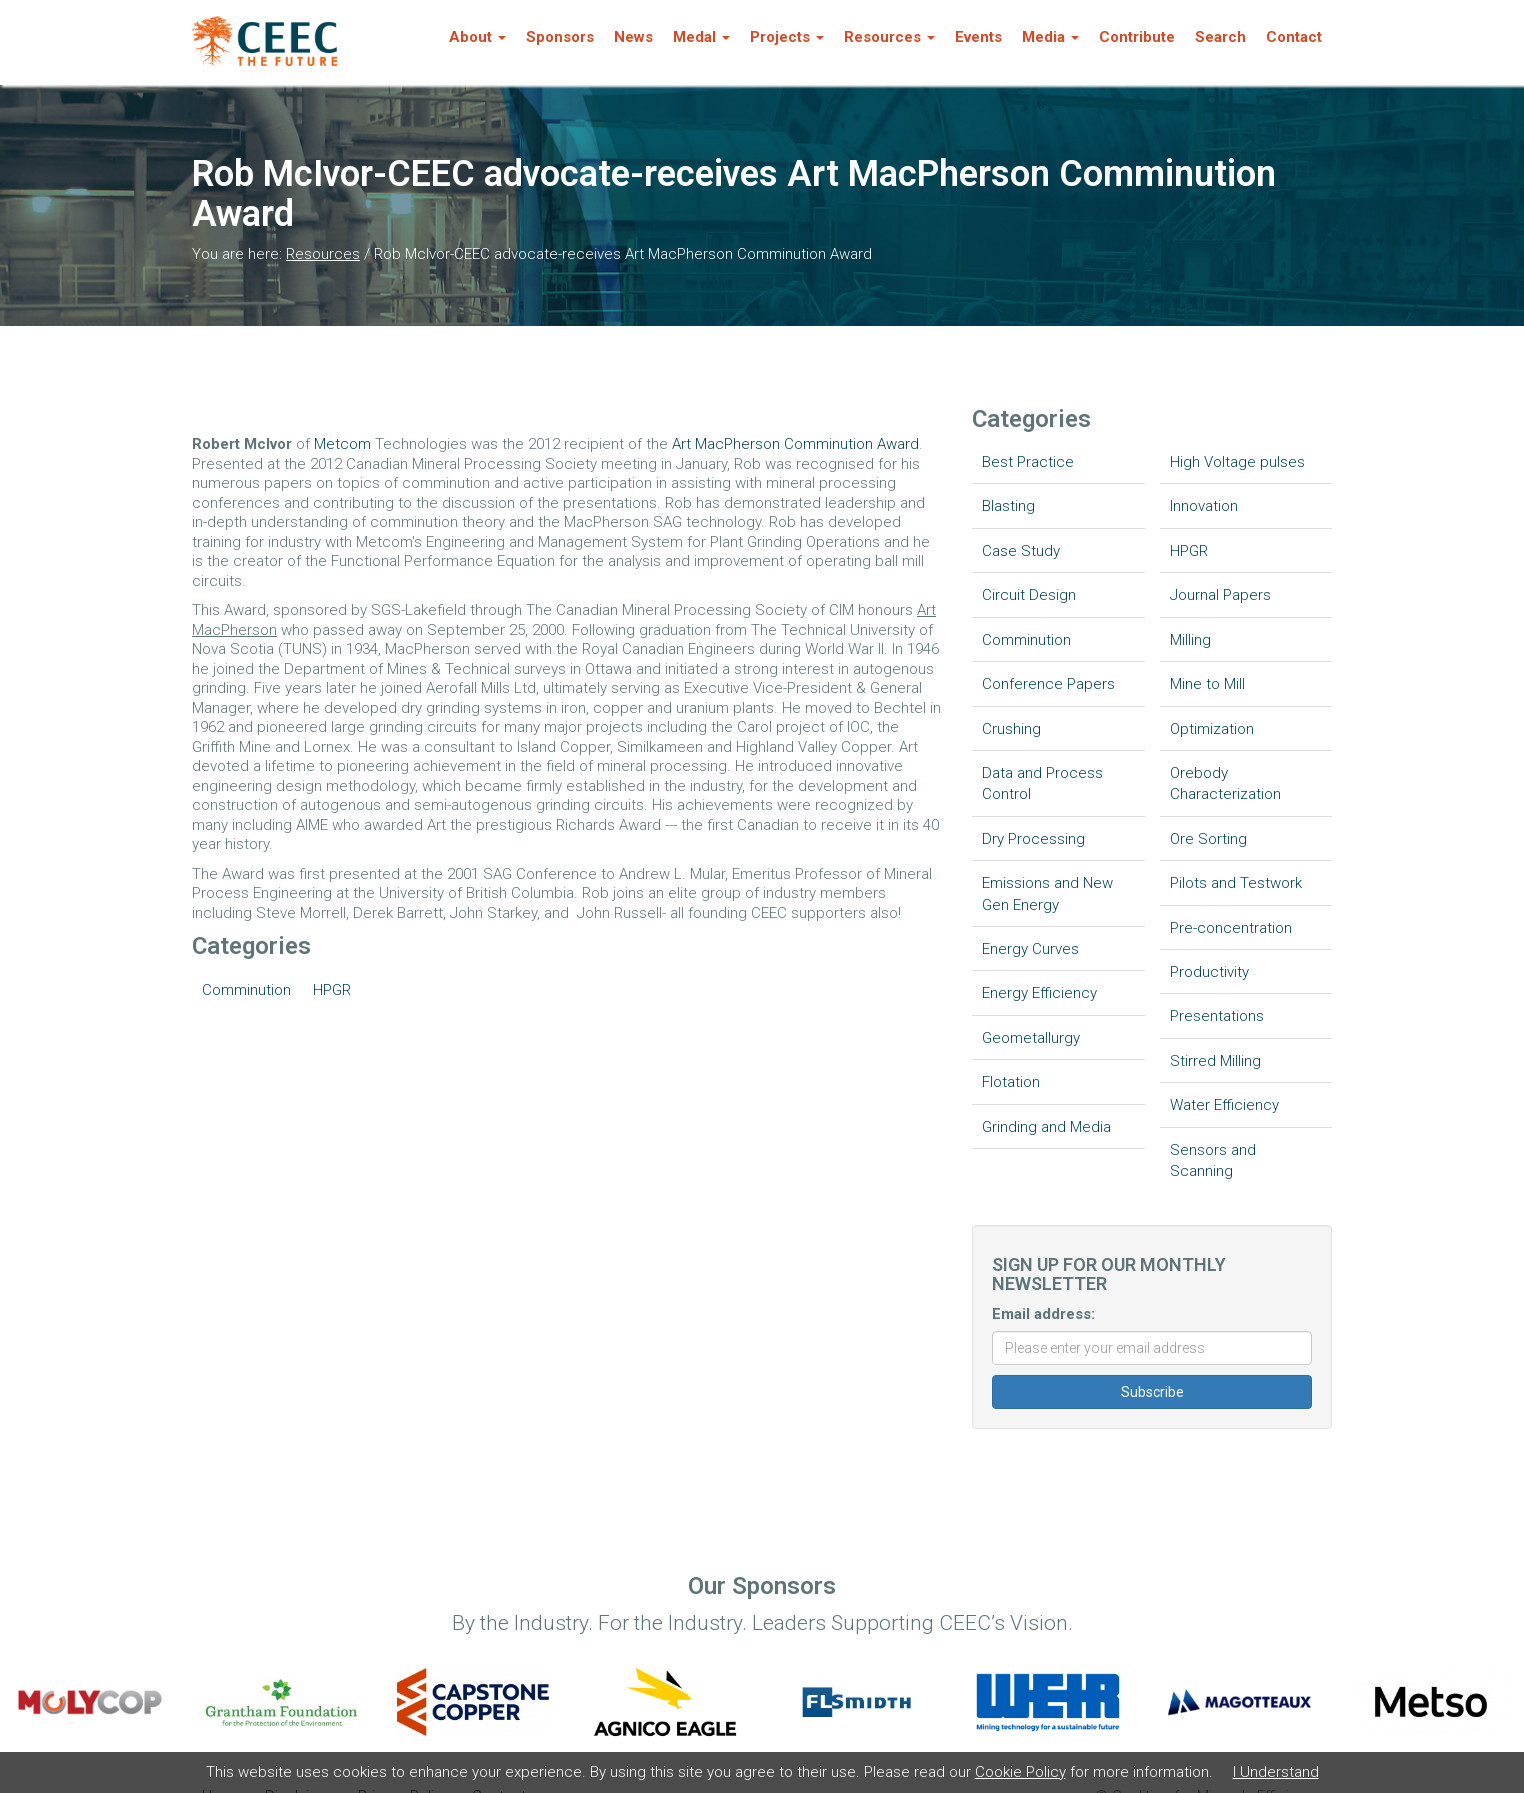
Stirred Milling (1215, 1061)
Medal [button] (701, 37)
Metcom (344, 444)
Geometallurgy (1031, 1038)
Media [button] (1050, 37)
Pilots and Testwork (1236, 883)
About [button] (477, 37)
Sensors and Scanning (1213, 1160)
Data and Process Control (1042, 783)
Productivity (1209, 972)
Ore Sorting (1208, 839)
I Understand (1276, 1772)
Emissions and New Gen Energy (1047, 893)
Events (978, 37)
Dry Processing (1033, 839)
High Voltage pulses (1237, 462)
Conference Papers (1048, 684)
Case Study (1021, 551)
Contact (1294, 37)
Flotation (1011, 1082)
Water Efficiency (1224, 1105)
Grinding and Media (1046, 1127)
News (633, 37)
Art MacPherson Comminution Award (795, 444)
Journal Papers (1220, 595)
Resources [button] (889, 37)
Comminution (246, 990)
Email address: (1043, 1314)
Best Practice (1028, 462)
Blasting (1008, 506)
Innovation (1204, 506)
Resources (323, 254)
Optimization (1212, 729)
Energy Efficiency (1039, 993)
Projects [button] (787, 37)
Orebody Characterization (1225, 783)
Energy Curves (1030, 949)
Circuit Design (1029, 595)
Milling (1190, 640)
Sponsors (560, 37)
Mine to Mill (1207, 684)
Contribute (1137, 37)
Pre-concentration (1231, 928)
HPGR (332, 990)
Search (1220, 37)
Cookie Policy (1020, 1772)
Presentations (1217, 1016)
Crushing (1011, 729)
